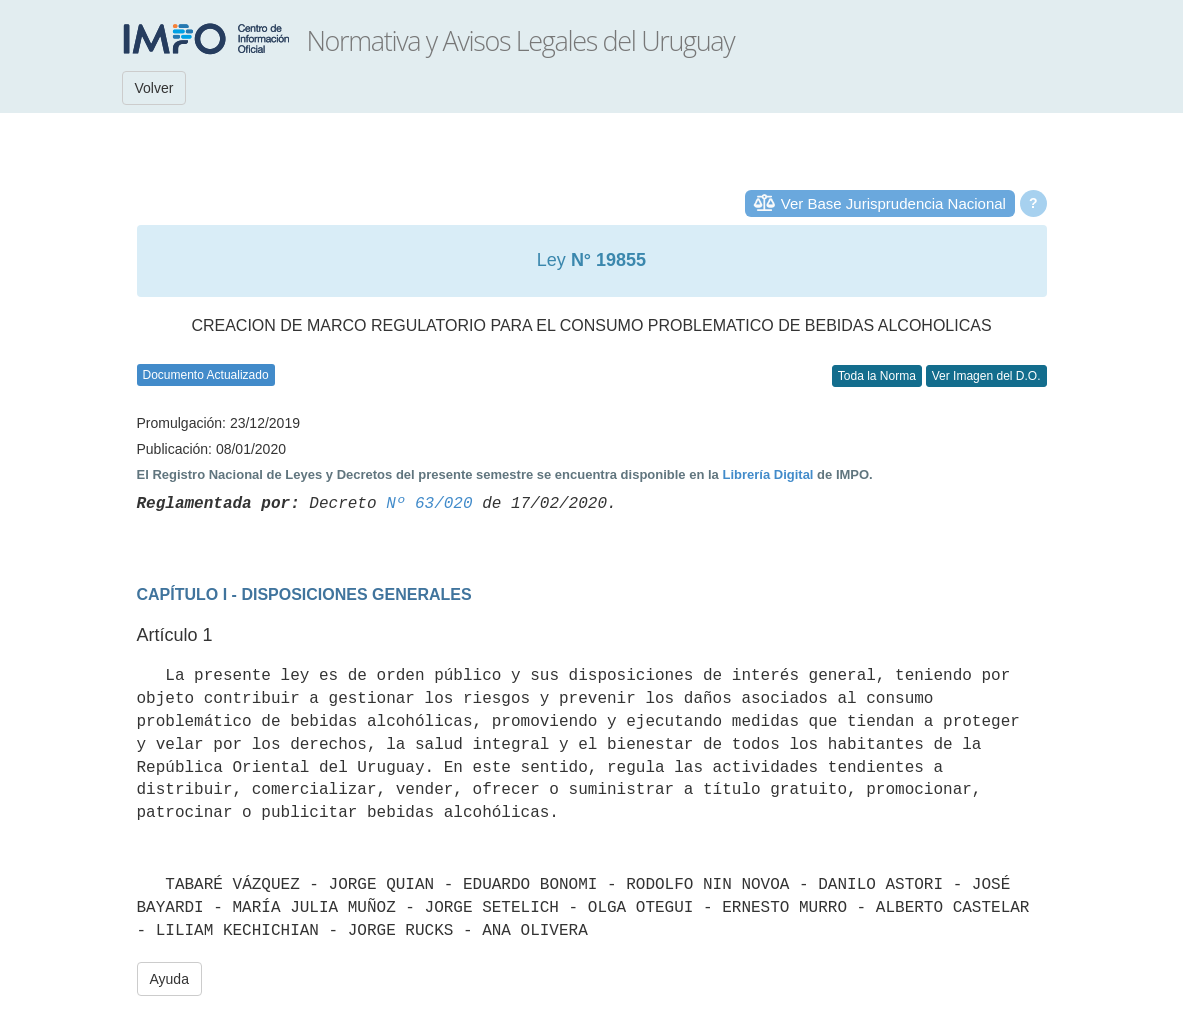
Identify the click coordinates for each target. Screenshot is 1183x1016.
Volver (154, 88)
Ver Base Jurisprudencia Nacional (893, 203)
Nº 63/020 (429, 504)
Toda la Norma (877, 376)
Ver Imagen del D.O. (986, 376)
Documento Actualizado (206, 375)
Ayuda (169, 979)
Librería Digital (767, 474)
